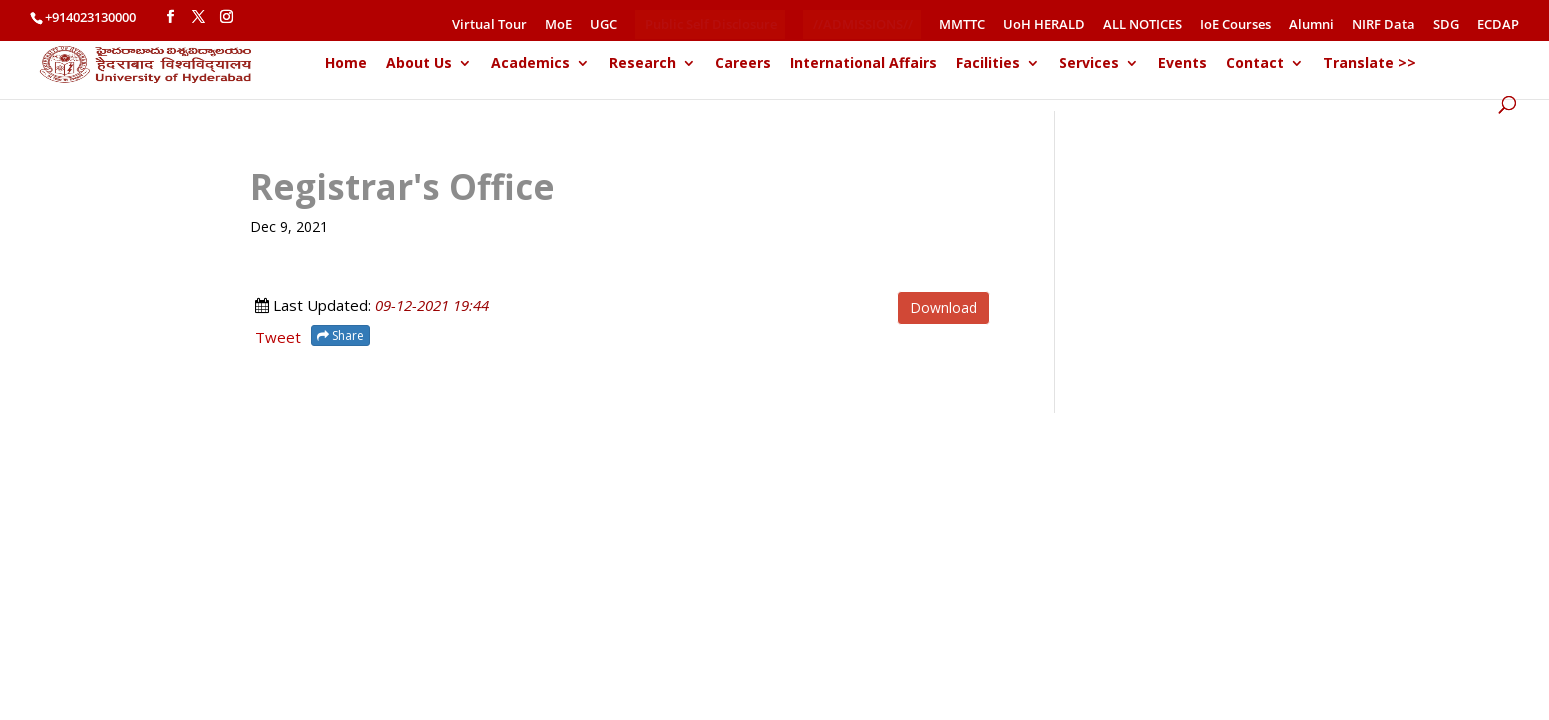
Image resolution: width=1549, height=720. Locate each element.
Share (340, 335)
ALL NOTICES (1142, 25)
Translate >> (1369, 64)
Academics (530, 64)
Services (1089, 64)
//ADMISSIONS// (863, 24)
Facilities (988, 64)
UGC (603, 25)
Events (1182, 64)
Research (642, 64)
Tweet (278, 337)
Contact (1255, 64)
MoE (558, 25)
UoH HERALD (1044, 25)
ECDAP (1498, 25)
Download (943, 307)
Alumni (1311, 25)
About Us (419, 64)
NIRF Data (1383, 25)
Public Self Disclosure (711, 24)
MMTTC (962, 25)
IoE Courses (1235, 25)
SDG (1446, 25)
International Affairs (863, 64)
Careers (743, 64)
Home (346, 64)
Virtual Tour (489, 25)
